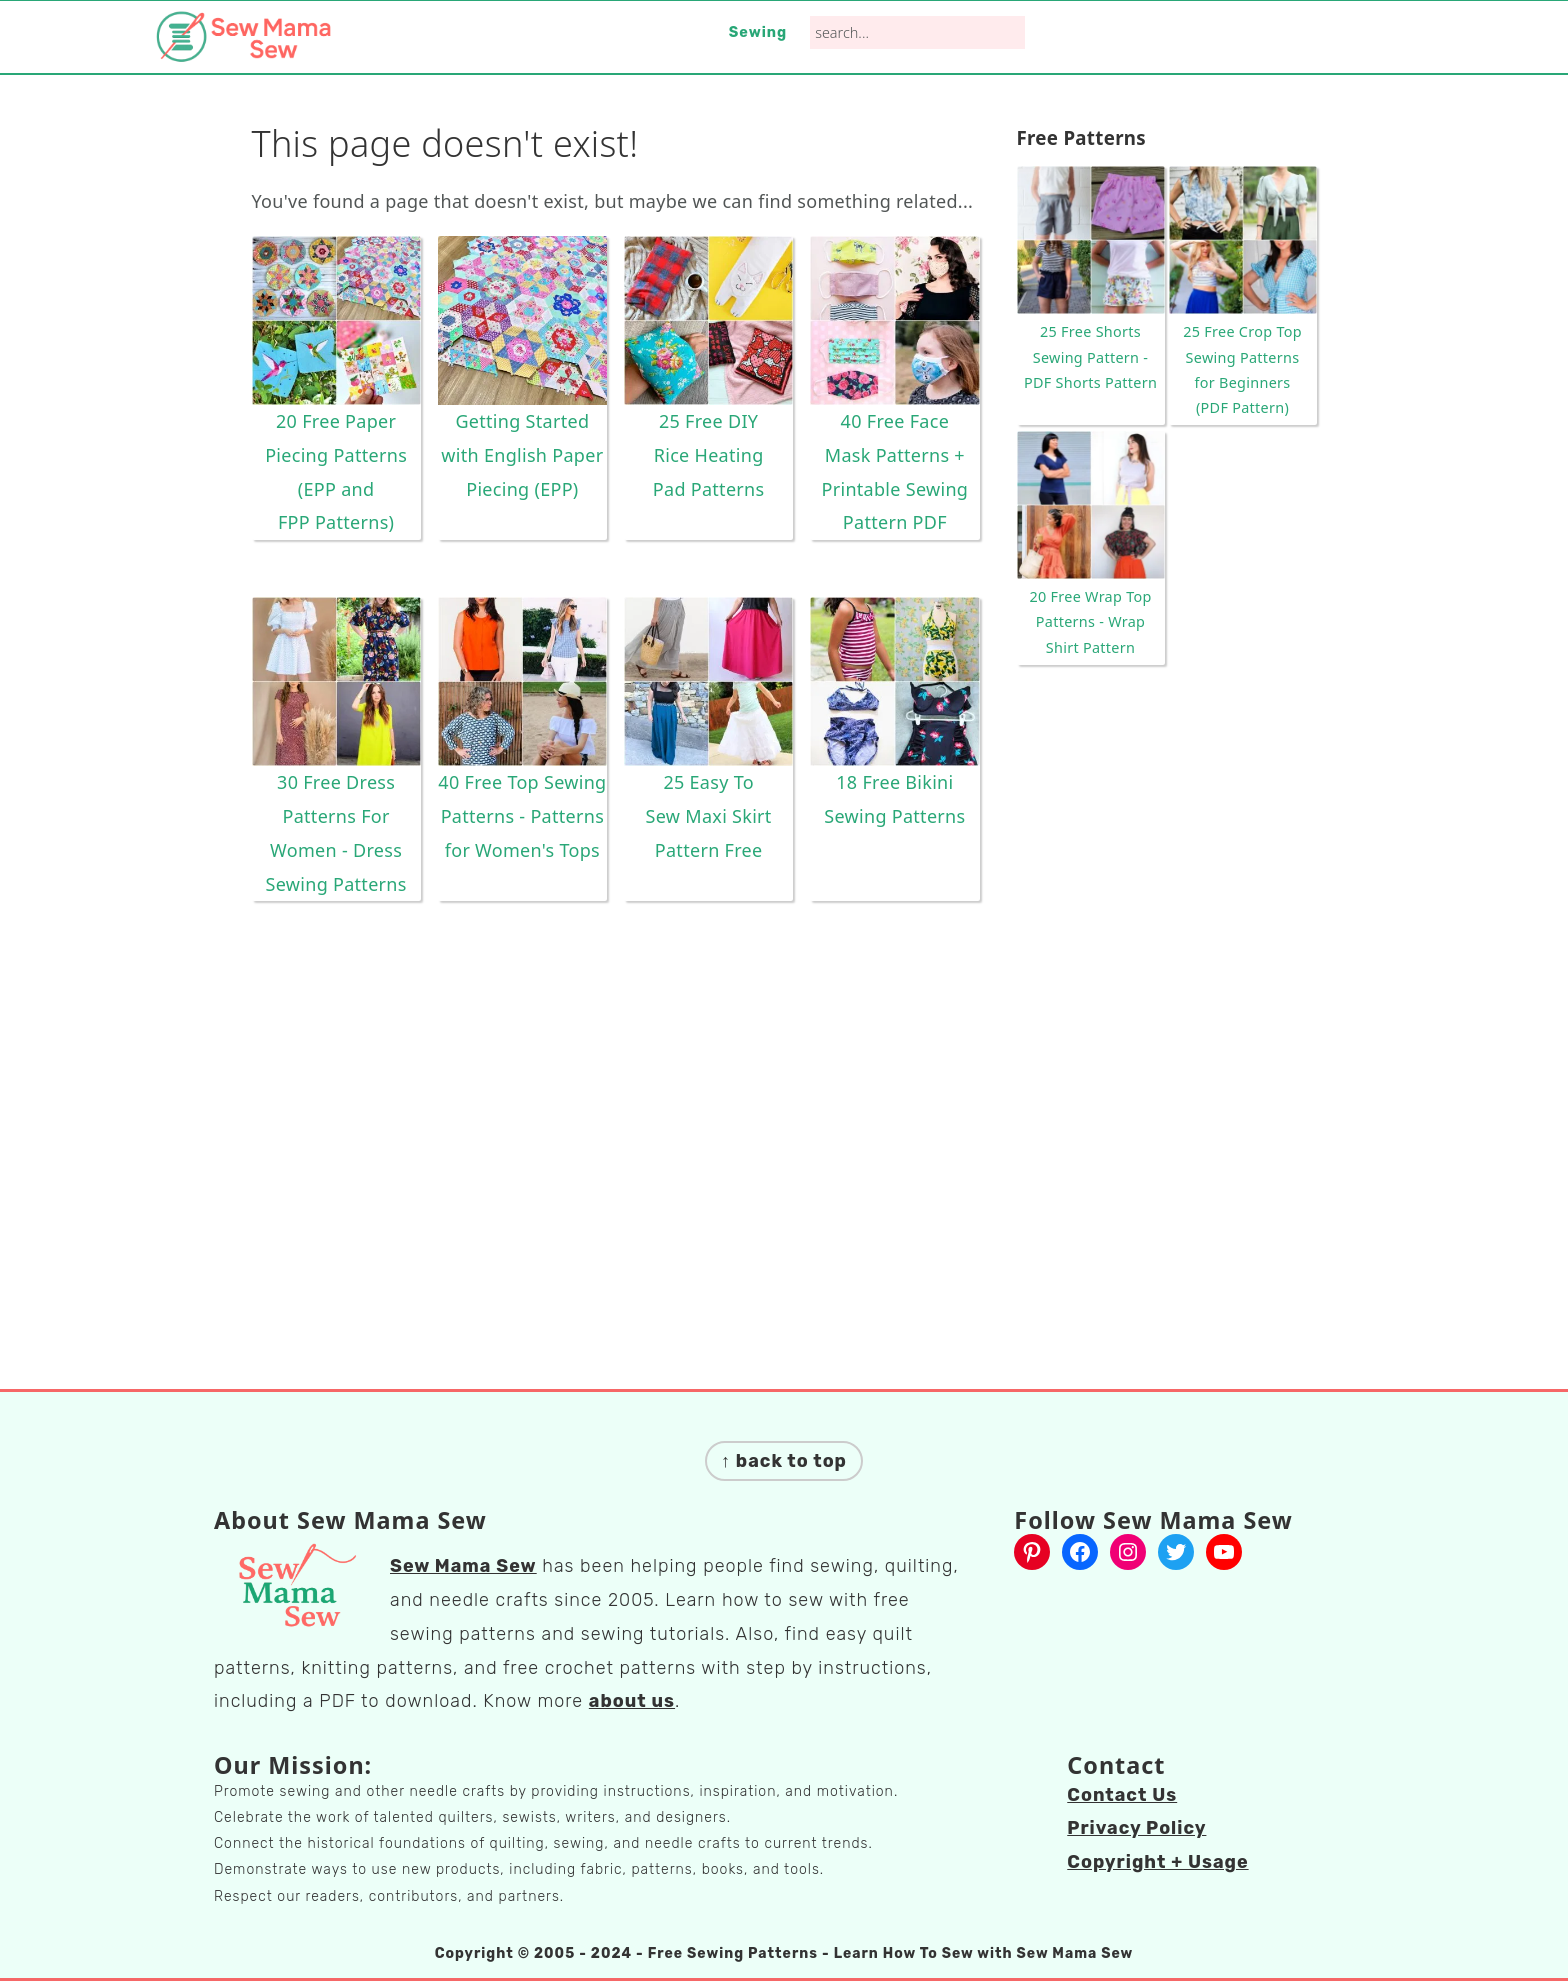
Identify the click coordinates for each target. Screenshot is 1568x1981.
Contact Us (1122, 1795)
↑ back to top (784, 1461)
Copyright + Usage (1157, 1862)
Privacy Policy (1136, 1828)
